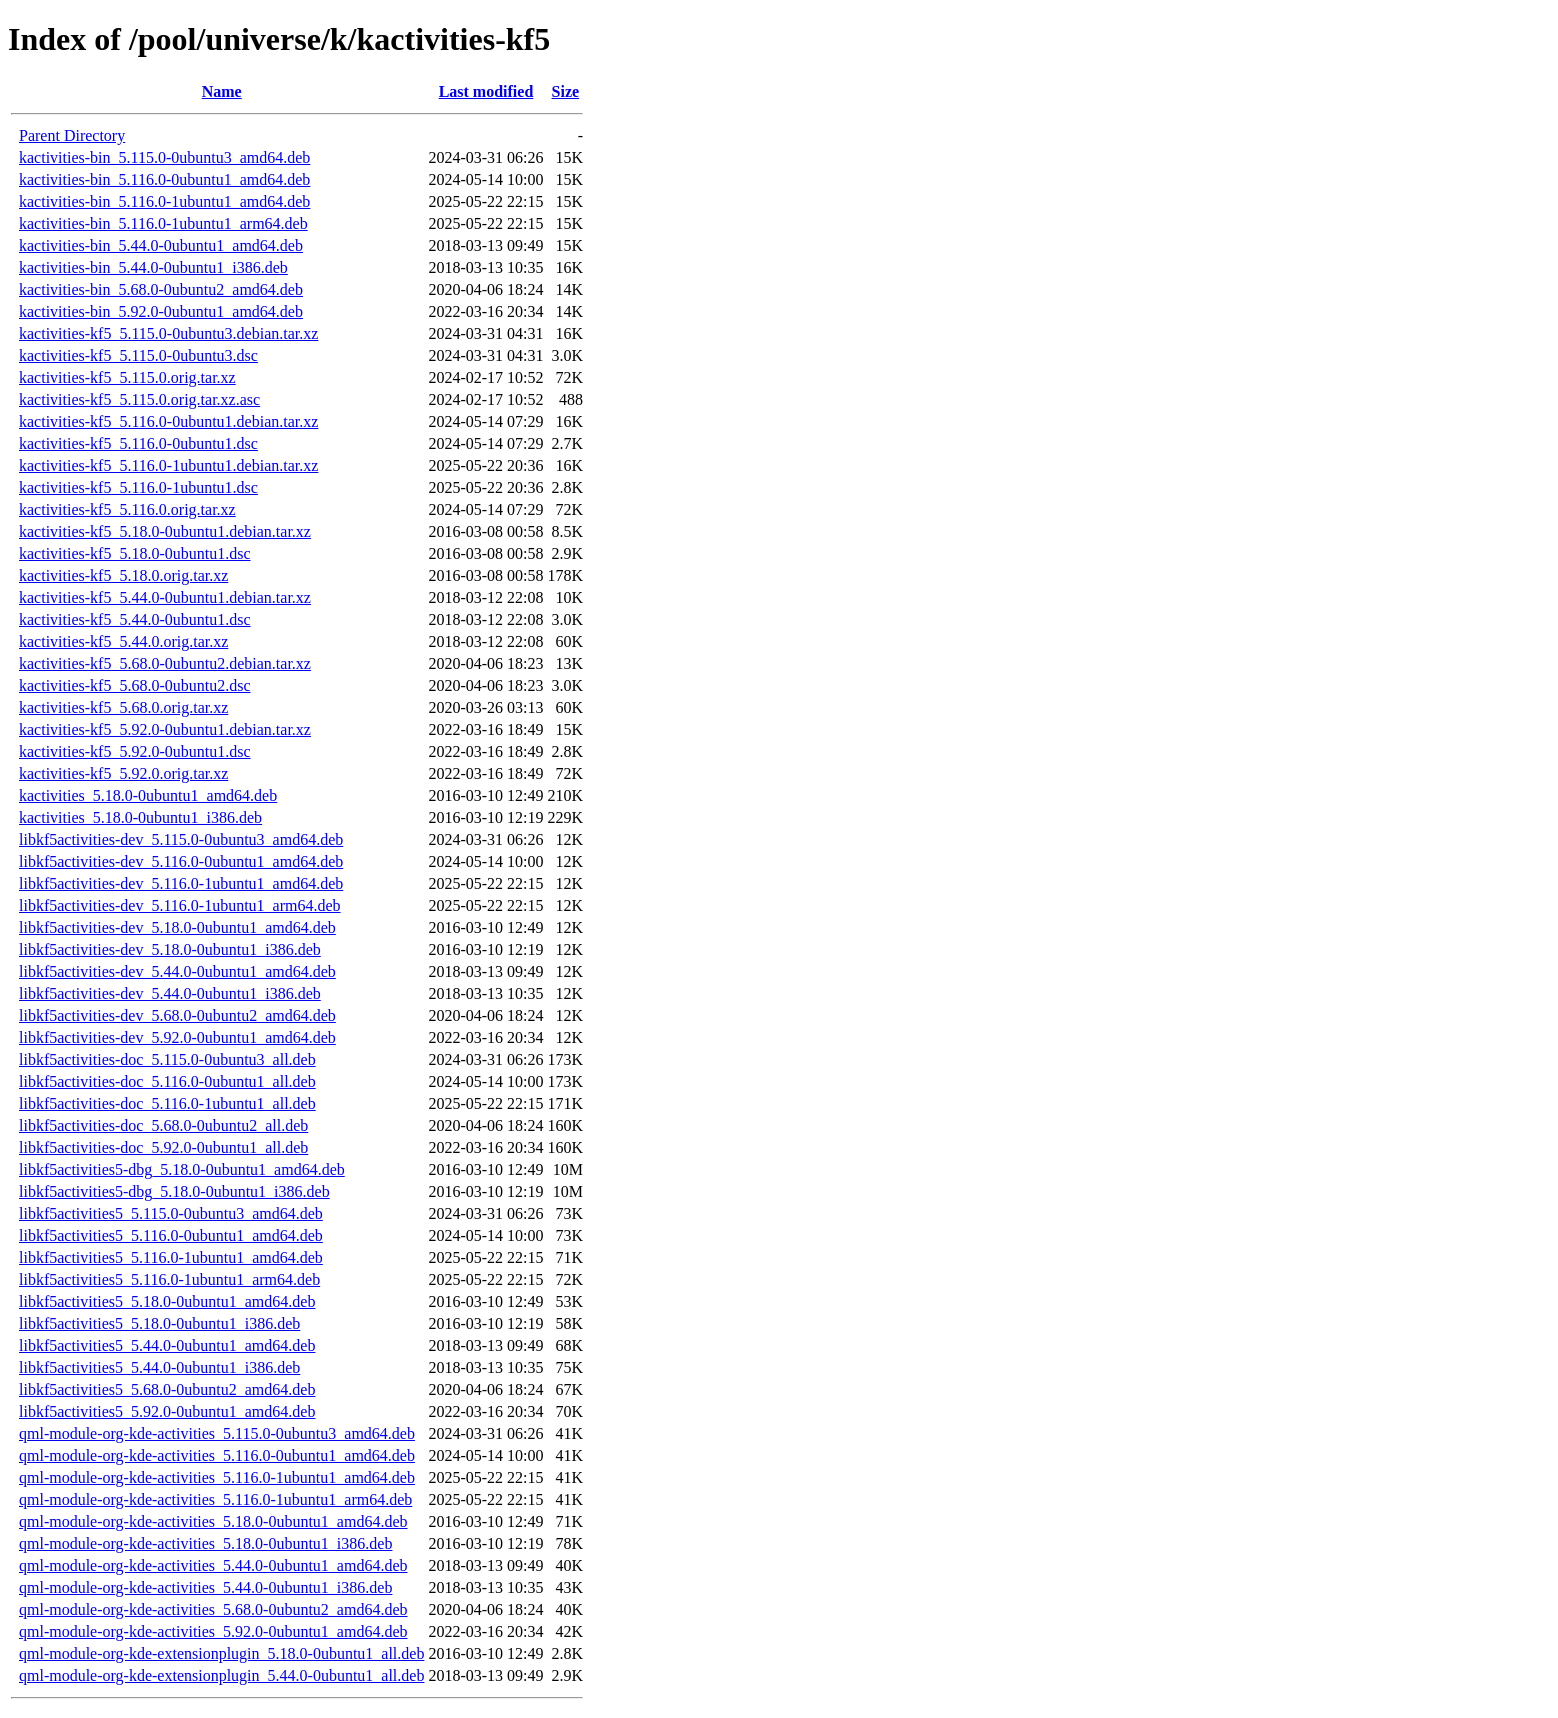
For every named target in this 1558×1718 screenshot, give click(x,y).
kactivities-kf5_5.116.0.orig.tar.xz (127, 509)
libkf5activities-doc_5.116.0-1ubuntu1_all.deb (167, 1103)
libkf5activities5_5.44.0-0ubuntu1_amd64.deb (167, 1345)
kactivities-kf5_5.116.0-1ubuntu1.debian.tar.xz (168, 465)
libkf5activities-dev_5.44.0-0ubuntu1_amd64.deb (177, 971)
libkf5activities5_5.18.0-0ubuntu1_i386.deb (159, 1323)
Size (566, 91)
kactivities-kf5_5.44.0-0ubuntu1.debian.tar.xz (165, 597)
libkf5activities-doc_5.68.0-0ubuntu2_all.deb (163, 1125)
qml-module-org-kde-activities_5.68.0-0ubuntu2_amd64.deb (213, 1609)
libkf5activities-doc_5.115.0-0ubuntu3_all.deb (167, 1059)
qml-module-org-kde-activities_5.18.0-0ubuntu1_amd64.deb (213, 1521)
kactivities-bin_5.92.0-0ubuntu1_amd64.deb (161, 311)
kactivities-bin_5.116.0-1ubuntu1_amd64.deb (164, 201)
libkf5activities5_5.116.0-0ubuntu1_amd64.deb (171, 1235)
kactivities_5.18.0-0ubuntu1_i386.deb (140, 817)
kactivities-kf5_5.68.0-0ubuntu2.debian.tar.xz (165, 663)
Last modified (486, 91)
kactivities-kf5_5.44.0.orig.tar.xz (123, 641)
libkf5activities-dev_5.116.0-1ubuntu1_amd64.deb (181, 883)
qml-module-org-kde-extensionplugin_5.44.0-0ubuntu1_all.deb (221, 1675)
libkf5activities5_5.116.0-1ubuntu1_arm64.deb (169, 1279)
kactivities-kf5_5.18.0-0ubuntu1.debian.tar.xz (165, 531)
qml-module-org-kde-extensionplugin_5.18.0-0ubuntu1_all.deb (221, 1653)
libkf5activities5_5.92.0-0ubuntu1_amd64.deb (167, 1411)
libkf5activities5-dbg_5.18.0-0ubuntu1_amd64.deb (182, 1169)
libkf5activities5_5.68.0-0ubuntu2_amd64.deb (167, 1389)
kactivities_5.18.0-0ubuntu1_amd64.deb (148, 795)
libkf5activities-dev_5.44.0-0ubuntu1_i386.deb (170, 993)
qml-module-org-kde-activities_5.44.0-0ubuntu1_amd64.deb (213, 1565)
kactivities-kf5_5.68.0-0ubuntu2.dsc (135, 685)
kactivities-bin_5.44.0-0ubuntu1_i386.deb (153, 267)
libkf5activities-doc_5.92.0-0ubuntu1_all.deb (163, 1147)
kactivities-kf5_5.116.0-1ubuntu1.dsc (138, 487)
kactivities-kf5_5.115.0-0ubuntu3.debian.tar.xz (168, 333)
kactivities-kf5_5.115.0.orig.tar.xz (127, 377)
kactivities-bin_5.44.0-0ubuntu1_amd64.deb (161, 245)
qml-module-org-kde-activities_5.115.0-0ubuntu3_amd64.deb (217, 1433)
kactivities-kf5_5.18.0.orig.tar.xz (123, 575)
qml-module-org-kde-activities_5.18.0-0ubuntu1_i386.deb (205, 1543)
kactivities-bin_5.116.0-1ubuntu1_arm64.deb (163, 223)
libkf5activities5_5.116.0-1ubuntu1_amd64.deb (171, 1257)
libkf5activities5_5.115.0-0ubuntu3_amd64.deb (171, 1213)
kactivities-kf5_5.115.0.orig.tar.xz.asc (139, 399)
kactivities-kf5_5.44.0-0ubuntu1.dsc (135, 619)
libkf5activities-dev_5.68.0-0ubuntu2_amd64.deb (177, 1015)
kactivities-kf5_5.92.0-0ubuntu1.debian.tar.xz (165, 729)
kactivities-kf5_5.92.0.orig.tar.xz (123, 773)
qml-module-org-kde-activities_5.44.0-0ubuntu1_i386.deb (205, 1587)
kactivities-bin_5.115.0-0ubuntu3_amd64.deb (164, 157)
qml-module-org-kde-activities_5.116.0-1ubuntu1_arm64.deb (215, 1499)
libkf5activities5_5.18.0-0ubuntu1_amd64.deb (167, 1301)
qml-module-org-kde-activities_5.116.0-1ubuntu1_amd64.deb (217, 1477)
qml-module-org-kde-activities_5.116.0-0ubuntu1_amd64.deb (217, 1455)
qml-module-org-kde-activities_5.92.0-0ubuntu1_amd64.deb (213, 1631)
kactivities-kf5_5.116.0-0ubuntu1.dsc (138, 443)
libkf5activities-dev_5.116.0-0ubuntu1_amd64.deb (181, 861)
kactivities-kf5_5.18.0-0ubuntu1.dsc (135, 553)
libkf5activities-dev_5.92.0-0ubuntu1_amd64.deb (177, 1037)
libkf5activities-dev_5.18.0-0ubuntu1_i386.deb (170, 949)
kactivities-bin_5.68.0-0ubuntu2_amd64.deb (161, 289)
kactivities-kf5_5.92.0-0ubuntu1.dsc (135, 751)
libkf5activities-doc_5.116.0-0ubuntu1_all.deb (167, 1081)
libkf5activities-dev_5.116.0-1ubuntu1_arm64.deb (180, 905)
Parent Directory (72, 135)
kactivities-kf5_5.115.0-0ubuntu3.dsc (138, 355)
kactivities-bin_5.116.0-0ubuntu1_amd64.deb (164, 179)
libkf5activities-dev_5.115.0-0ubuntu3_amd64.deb (181, 839)
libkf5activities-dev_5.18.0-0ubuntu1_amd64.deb (177, 927)
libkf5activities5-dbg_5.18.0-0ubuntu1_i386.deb (174, 1191)
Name (222, 91)
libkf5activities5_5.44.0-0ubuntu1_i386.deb (159, 1367)
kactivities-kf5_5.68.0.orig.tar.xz (123, 707)
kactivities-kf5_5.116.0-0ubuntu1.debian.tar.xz (168, 421)
